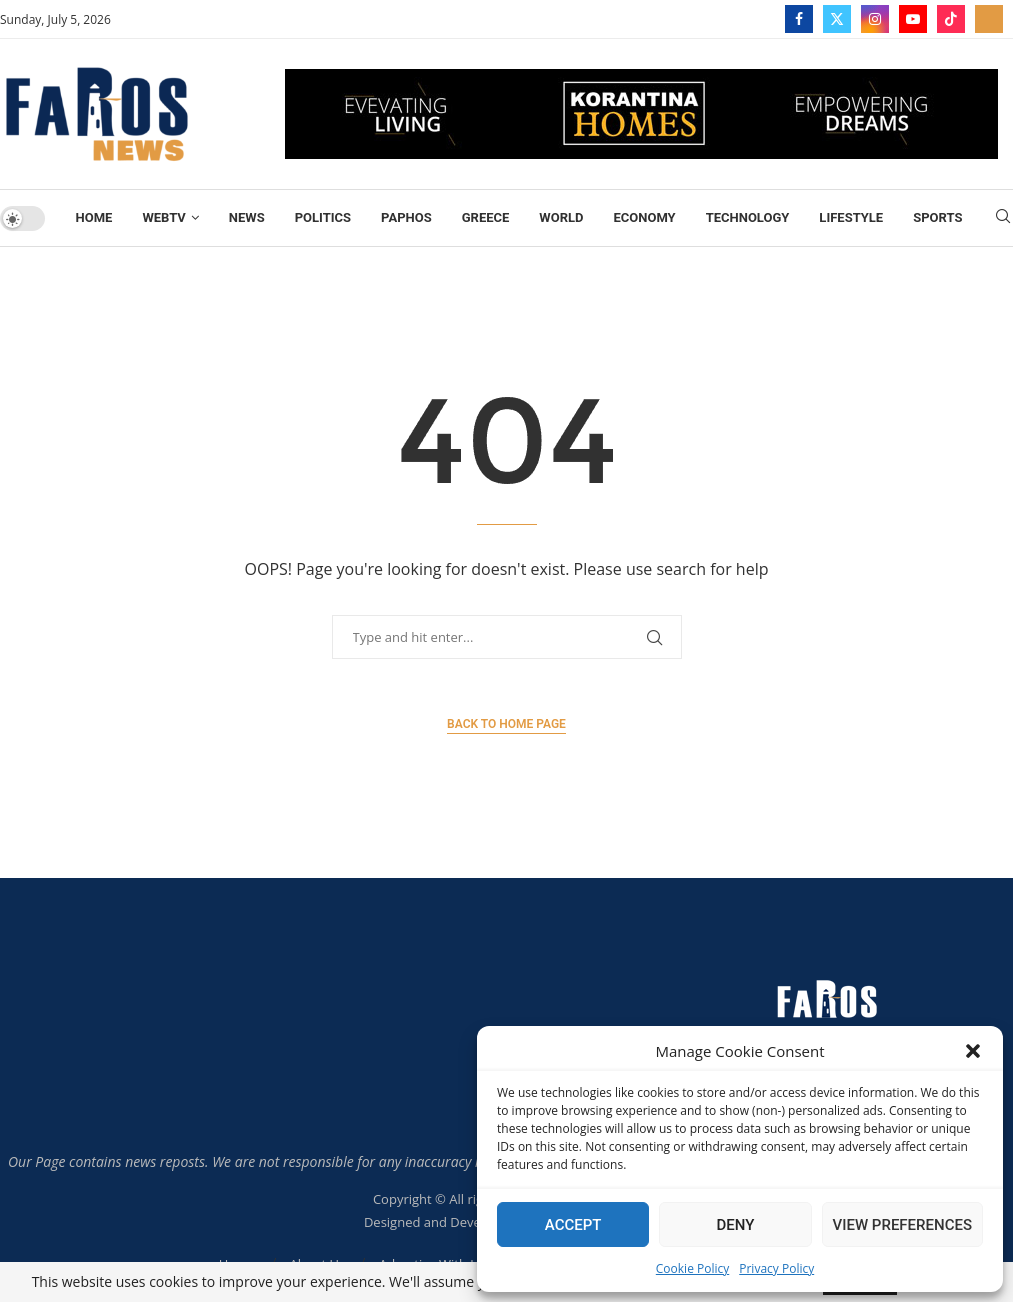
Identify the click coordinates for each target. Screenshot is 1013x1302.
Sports (937, 217)
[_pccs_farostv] (989, 19)
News (247, 217)
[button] (973, 1051)
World (561, 217)
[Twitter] (837, 19)
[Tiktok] (951, 19)
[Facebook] (799, 19)
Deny (735, 1225)
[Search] (1003, 218)
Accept (573, 1225)
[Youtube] (913, 19)
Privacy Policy (776, 1268)
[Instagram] (875, 19)
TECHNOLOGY (748, 217)
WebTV (163, 217)
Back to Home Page (506, 724)
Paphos (406, 217)
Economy (644, 217)
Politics (323, 217)
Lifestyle (851, 217)
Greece (486, 217)
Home (94, 217)
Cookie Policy (692, 1268)
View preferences (902, 1225)
